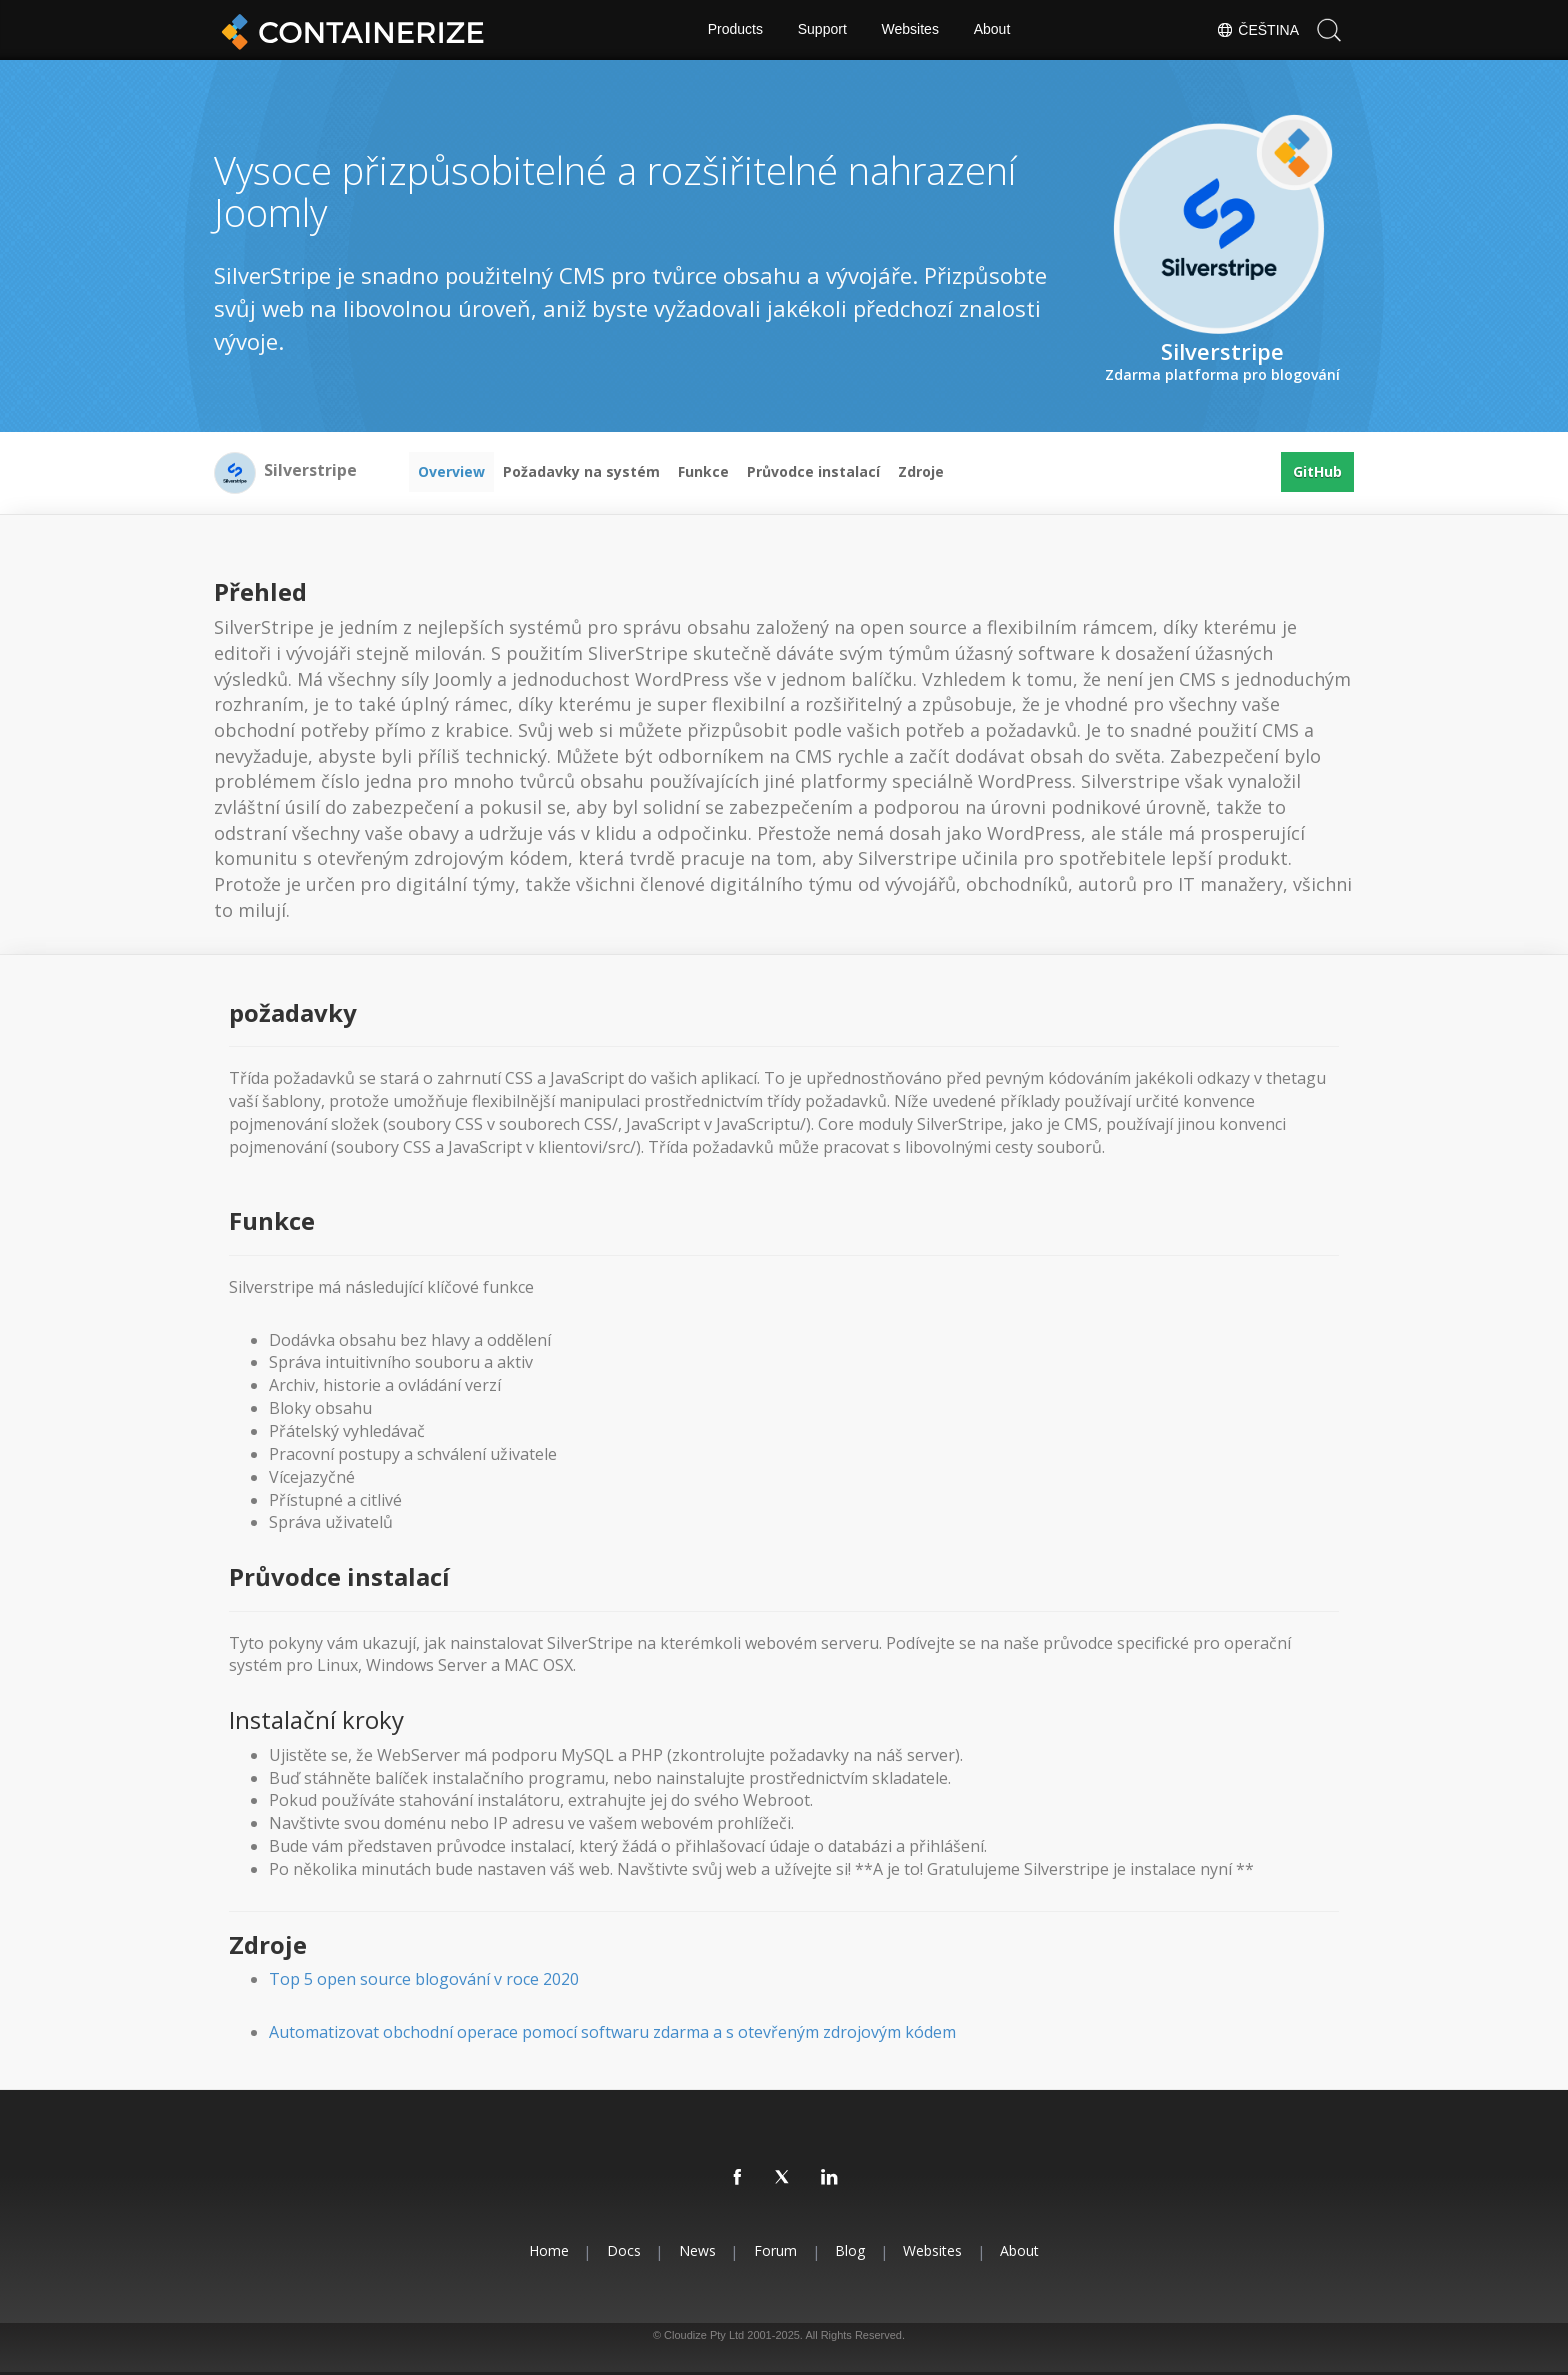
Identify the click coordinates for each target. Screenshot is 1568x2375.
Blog (851, 2250)
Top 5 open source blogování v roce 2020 (424, 1979)
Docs (622, 2250)
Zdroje (921, 471)
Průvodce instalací (813, 471)
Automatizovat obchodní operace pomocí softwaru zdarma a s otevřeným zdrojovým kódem (612, 2032)
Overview (451, 471)
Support (822, 30)
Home (546, 2250)
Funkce (703, 471)
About (992, 30)
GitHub (1317, 471)
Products (734, 30)
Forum (775, 2250)
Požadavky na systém (581, 471)
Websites (910, 30)
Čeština (1257, 30)
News (696, 2250)
